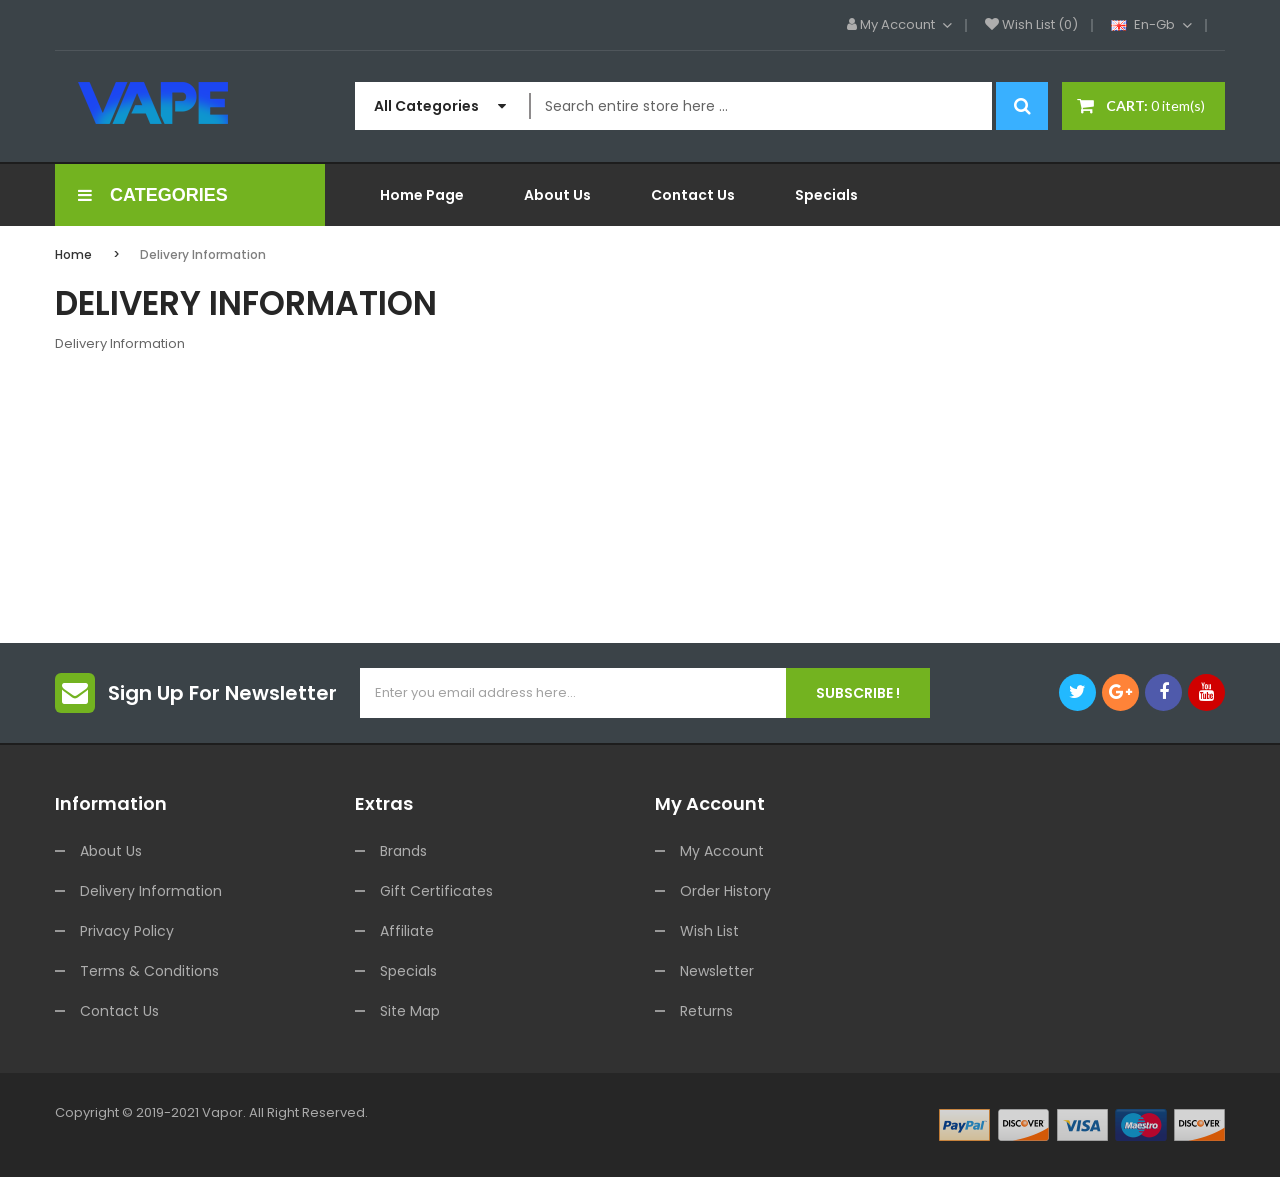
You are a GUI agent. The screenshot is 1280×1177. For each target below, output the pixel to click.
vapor (222, 1112)
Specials (408, 971)
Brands (403, 851)
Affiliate (407, 931)
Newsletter (717, 971)
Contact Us (119, 1011)
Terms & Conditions (149, 971)
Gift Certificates (436, 891)
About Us (111, 851)
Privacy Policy (127, 931)
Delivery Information (203, 254)
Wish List (709, 931)
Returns (706, 1011)
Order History (725, 891)
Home (73, 254)
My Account (722, 851)
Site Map (410, 1011)
